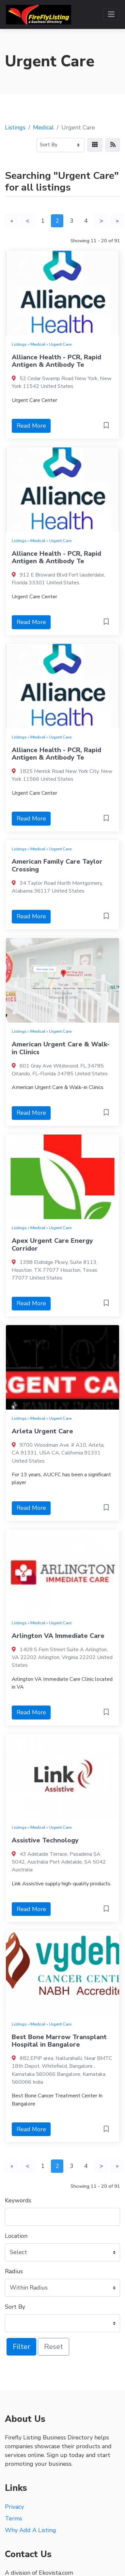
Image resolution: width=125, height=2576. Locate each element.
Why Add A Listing (30, 2530)
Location (16, 2236)
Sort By (15, 2307)
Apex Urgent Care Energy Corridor (52, 1244)
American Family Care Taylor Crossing (57, 865)
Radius (14, 2271)
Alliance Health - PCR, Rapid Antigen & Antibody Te (56, 361)
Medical (43, 127)
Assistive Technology (45, 1840)
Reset (53, 2347)
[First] (11, 221)
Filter (21, 2347)
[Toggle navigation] (111, 14)
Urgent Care (60, 344)
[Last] (117, 221)
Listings (15, 127)
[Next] (101, 221)
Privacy (14, 2507)
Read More (31, 426)
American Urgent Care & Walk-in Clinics (61, 1048)
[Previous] (27, 221)
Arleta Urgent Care (42, 1431)
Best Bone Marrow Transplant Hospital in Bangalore (59, 2041)
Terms (13, 2518)
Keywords (18, 2200)
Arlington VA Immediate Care (58, 1635)
